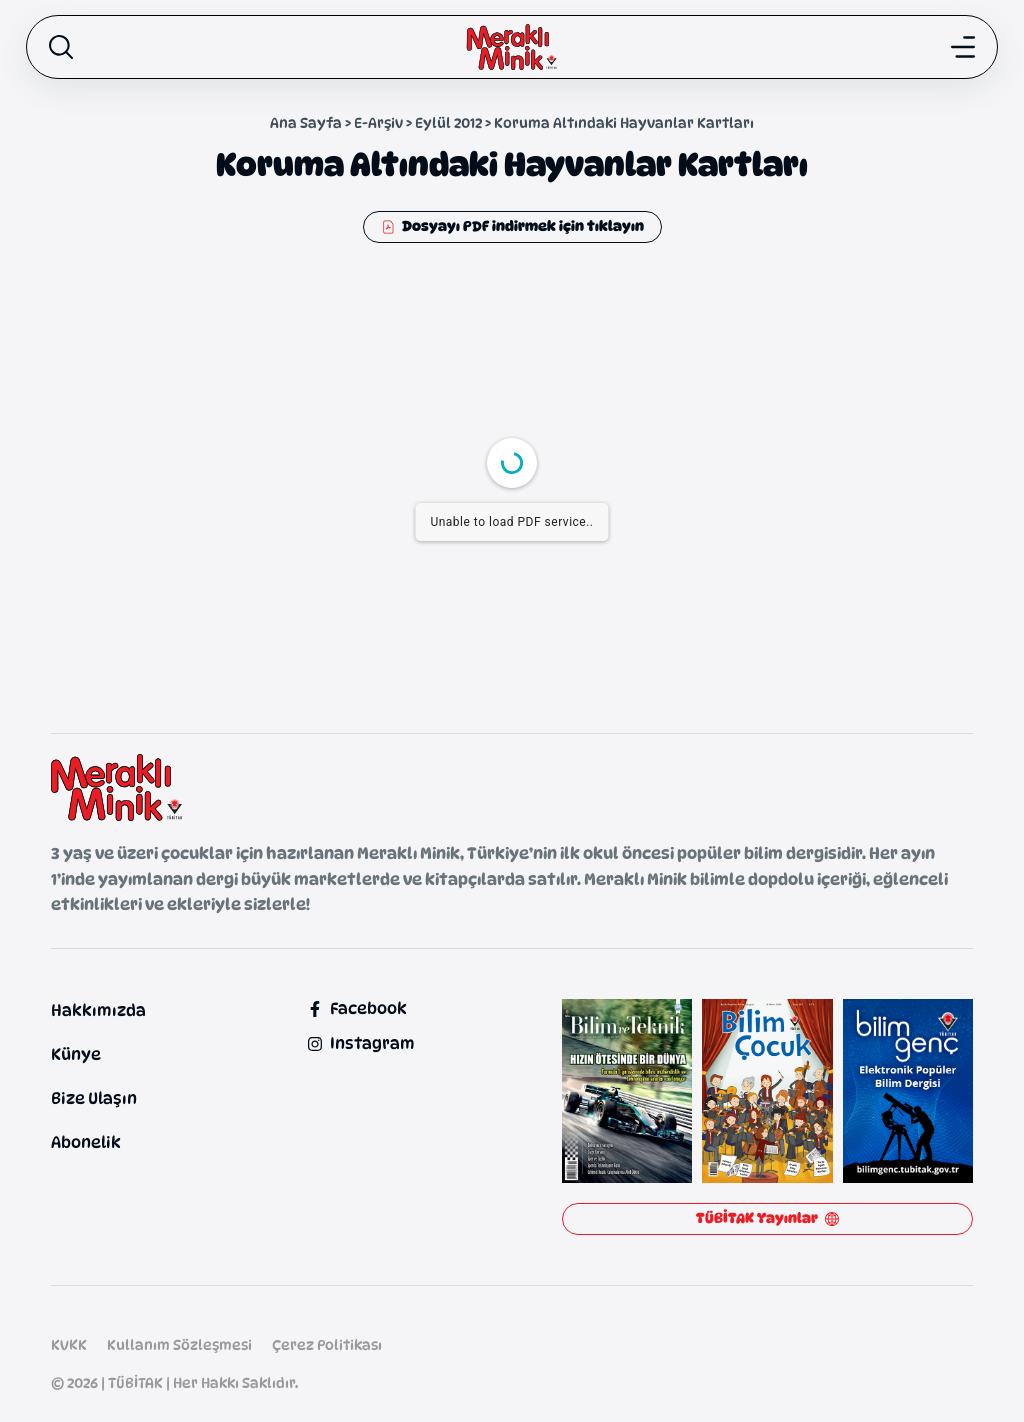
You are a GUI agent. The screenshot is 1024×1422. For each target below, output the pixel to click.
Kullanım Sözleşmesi (179, 1344)
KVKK (69, 1344)
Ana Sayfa (306, 122)
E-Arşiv (378, 122)
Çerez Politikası (327, 1344)
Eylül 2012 (448, 122)
